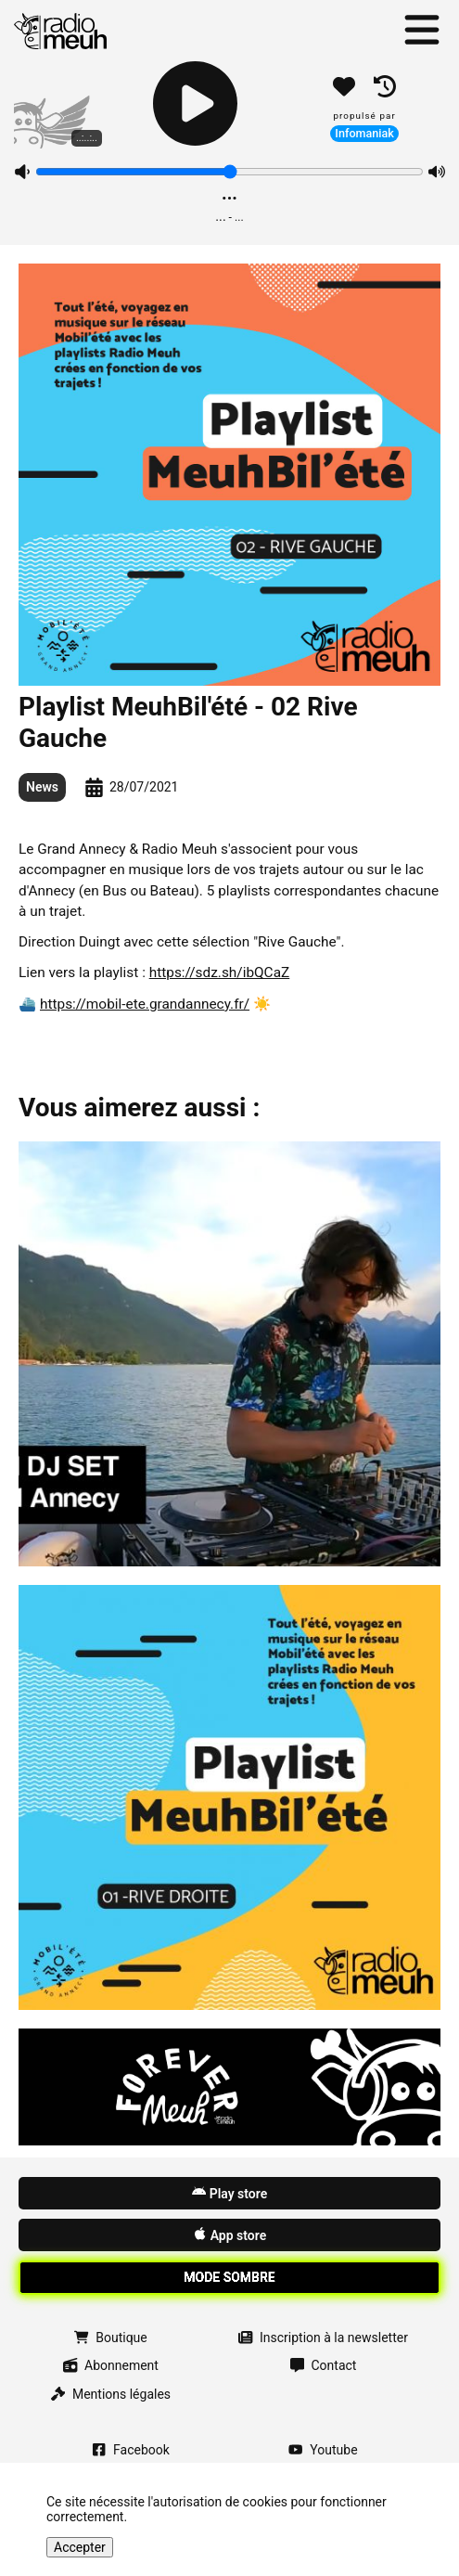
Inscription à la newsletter (323, 2337)
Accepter (80, 2547)
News (42, 786)
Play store (229, 2192)
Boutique (110, 2337)
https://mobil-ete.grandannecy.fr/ (144, 1004)
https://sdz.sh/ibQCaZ (219, 972)
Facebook (131, 2449)
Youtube (322, 2449)
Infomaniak (364, 133)
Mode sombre (229, 2277)
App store (229, 2234)
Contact (323, 2365)
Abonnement (111, 2365)
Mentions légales (111, 2394)
